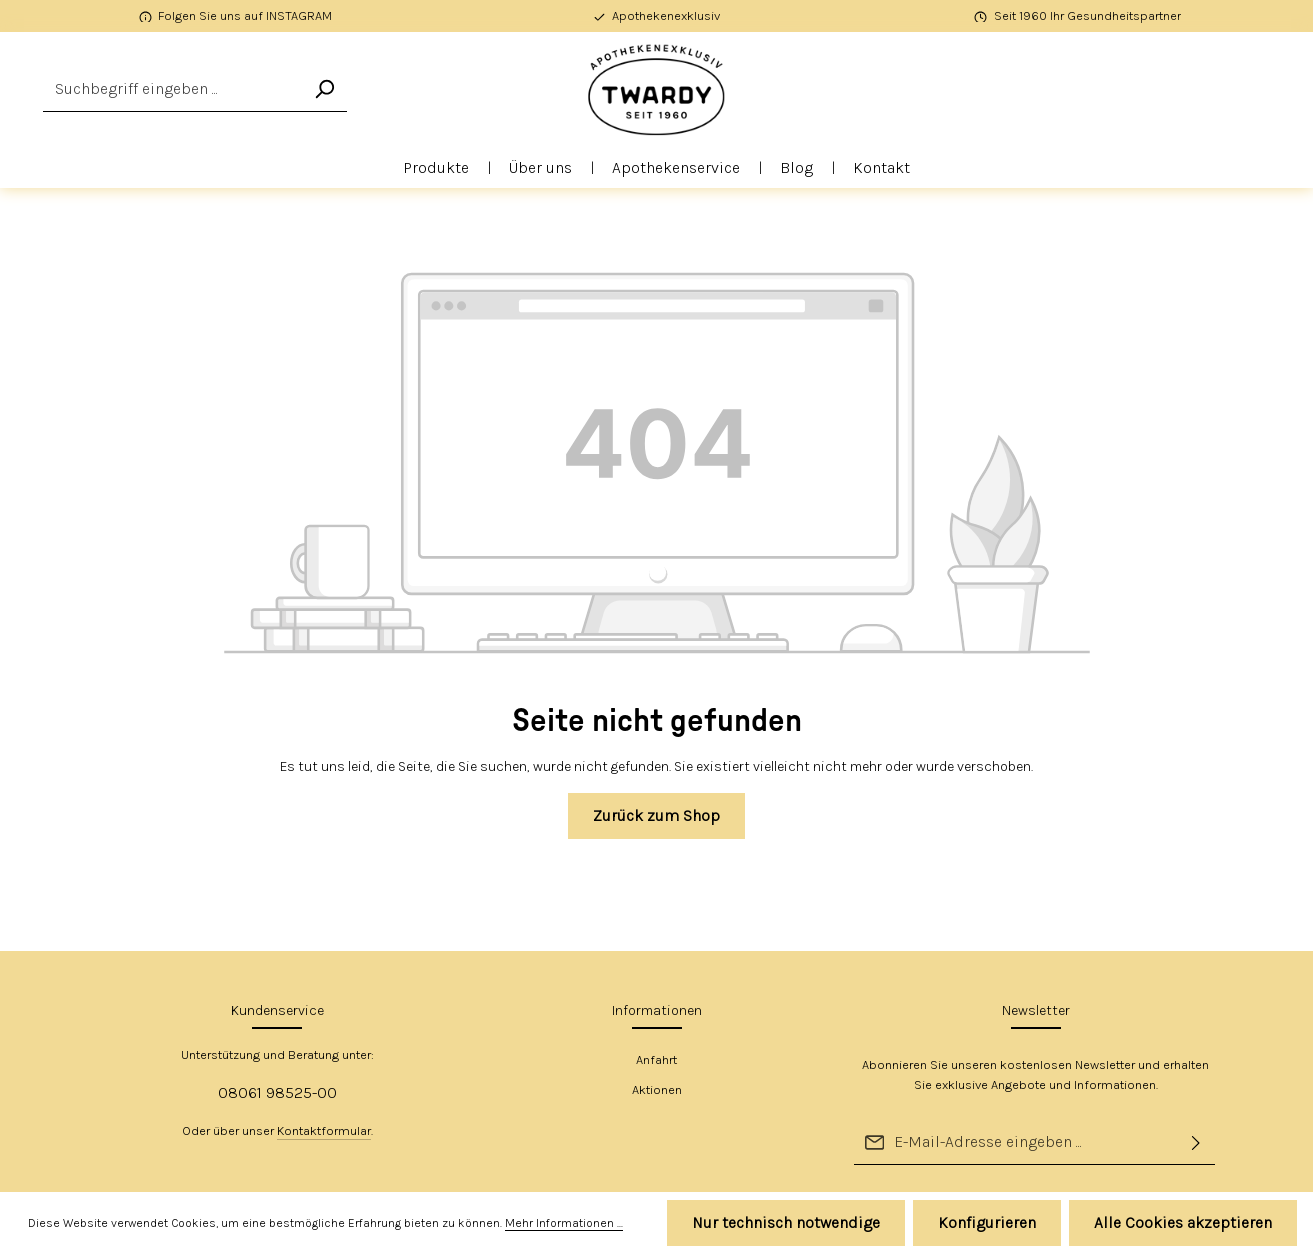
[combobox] (172, 89)
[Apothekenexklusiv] (657, 16)
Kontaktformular (324, 1130)
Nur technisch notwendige (786, 1222)
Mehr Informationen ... (564, 1223)
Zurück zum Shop (656, 815)
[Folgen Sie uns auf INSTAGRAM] (236, 16)
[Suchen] (324, 89)
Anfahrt (656, 1059)
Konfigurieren (987, 1222)
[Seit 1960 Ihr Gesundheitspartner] (1078, 16)
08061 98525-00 (277, 1092)
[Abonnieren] (1196, 1142)
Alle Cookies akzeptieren (1183, 1222)
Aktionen (657, 1089)
